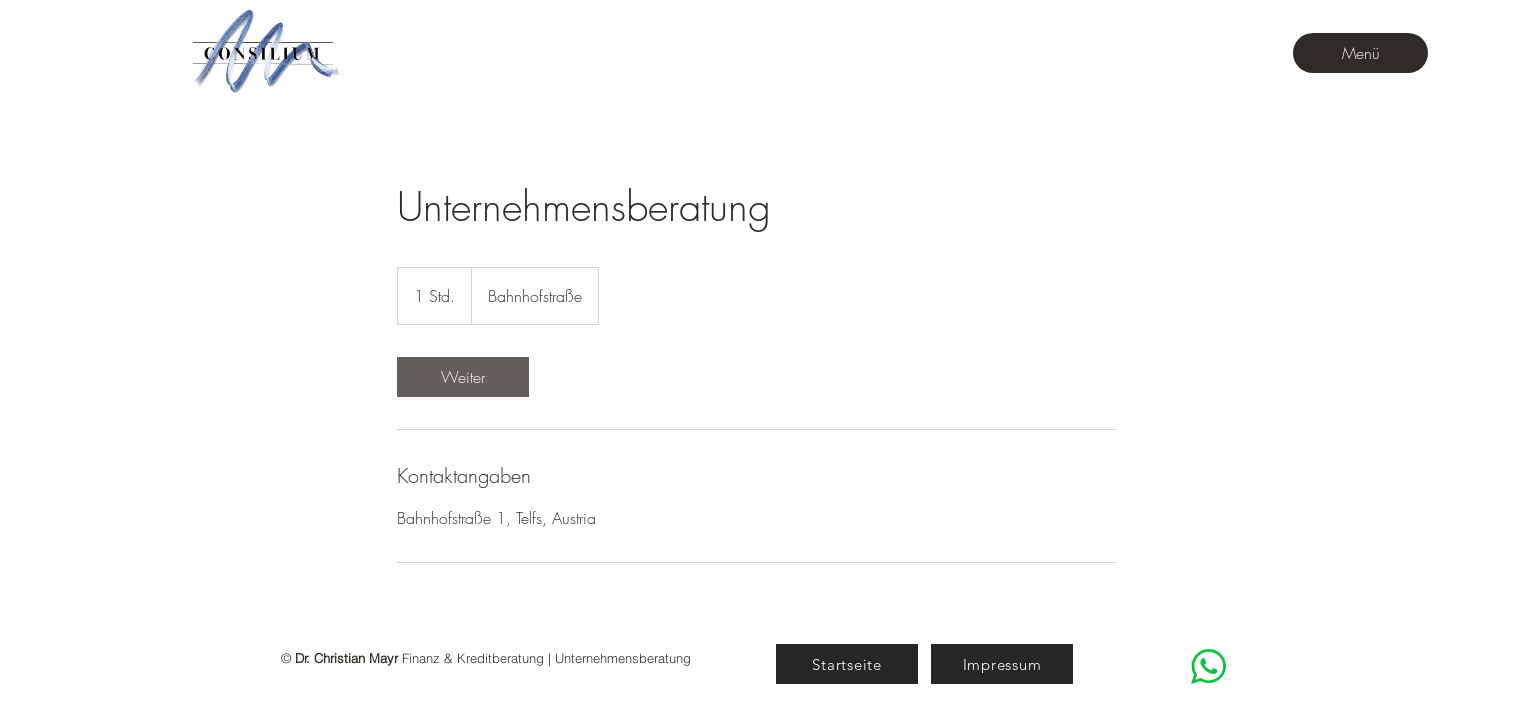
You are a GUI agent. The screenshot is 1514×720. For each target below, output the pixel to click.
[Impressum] (1002, 664)
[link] (463, 377)
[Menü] (1360, 53)
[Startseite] (847, 664)
